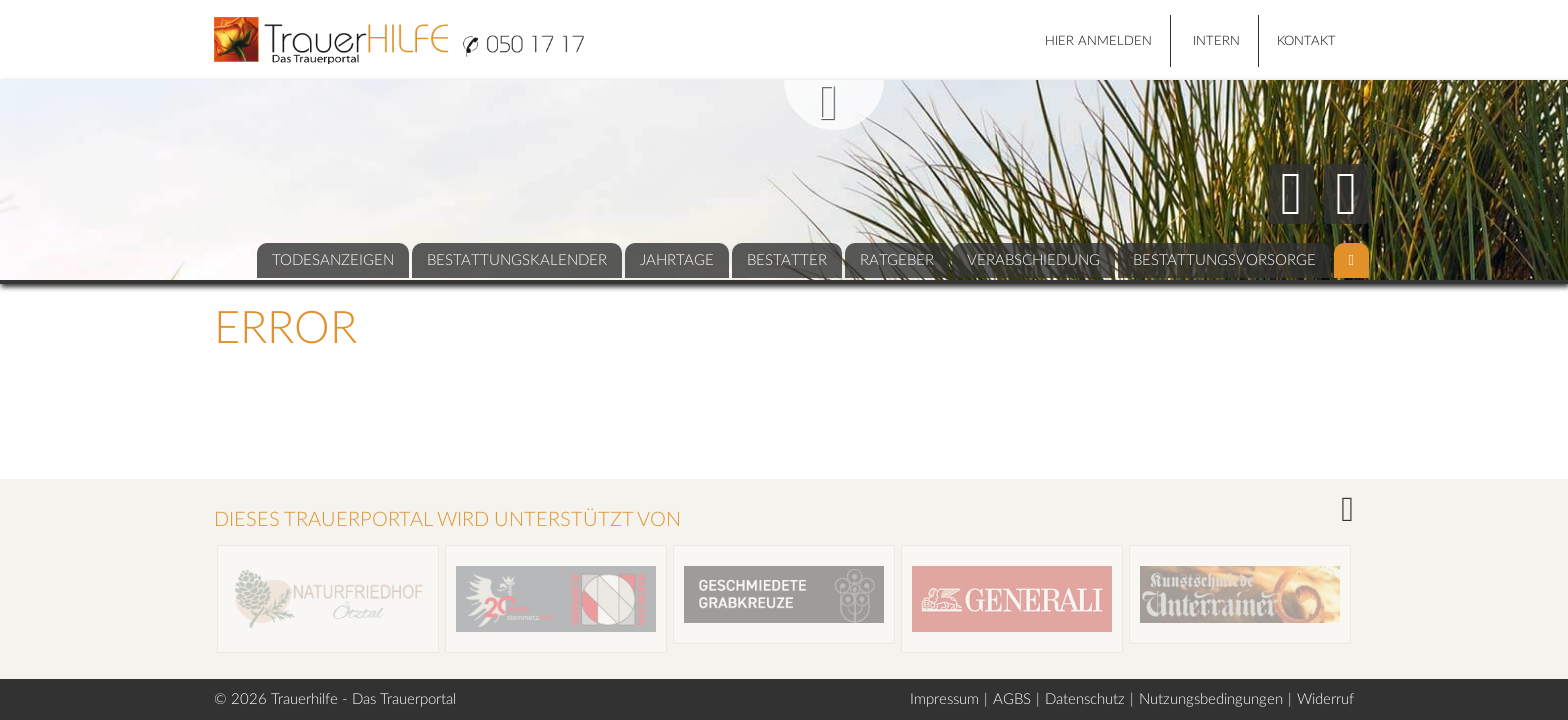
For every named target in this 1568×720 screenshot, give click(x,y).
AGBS (1012, 699)
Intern (1216, 41)
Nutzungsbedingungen (1211, 699)
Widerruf (1325, 699)
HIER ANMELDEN (1098, 41)
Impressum (944, 699)
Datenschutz (1085, 699)
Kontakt (1306, 41)
